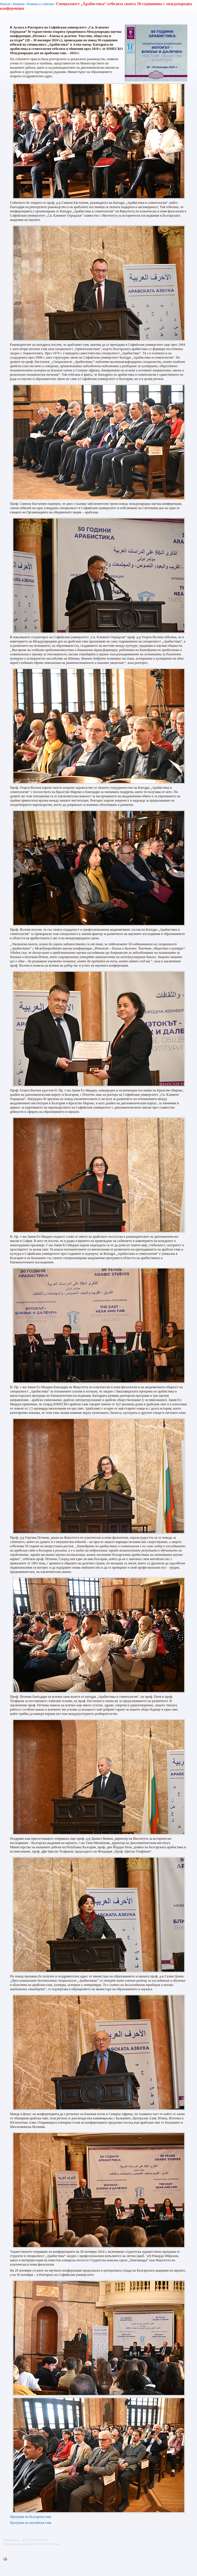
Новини (18, 4)
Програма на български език (30, 2517)
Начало (5, 4)
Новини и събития (40, 4)
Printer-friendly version (6, 2559)
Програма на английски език (30, 2523)
